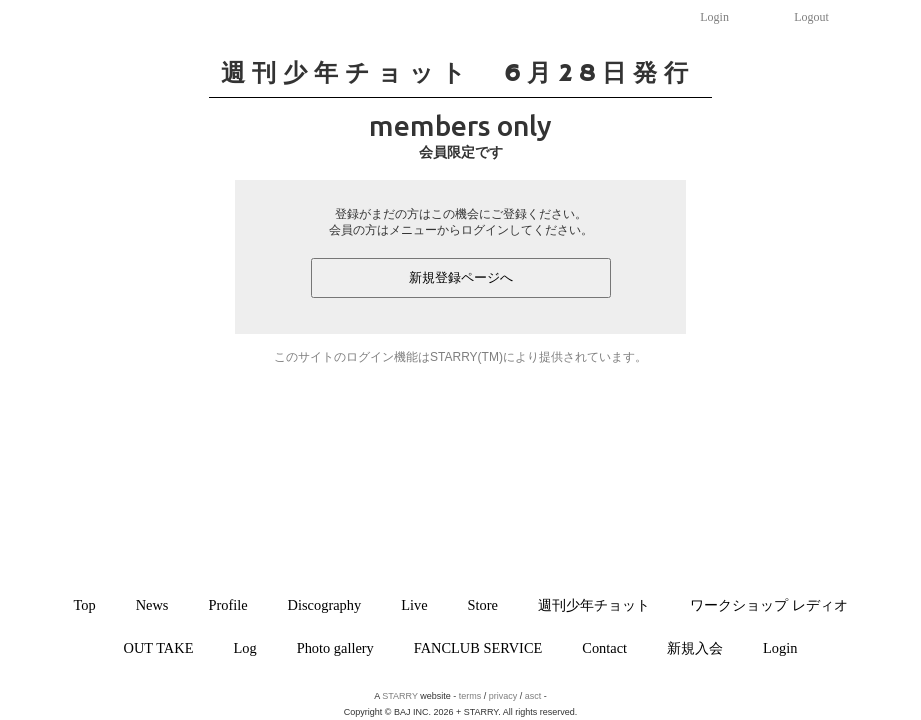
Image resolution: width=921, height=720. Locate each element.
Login (714, 17)
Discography (325, 605)
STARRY (400, 696)
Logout (811, 17)
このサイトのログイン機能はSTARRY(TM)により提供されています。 (460, 357)
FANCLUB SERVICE (478, 648)
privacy (503, 696)
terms (470, 696)
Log (244, 648)
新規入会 (695, 648)
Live (414, 605)
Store (483, 605)
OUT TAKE (159, 648)
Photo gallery (335, 648)
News (152, 605)
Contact (604, 648)
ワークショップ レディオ (769, 605)
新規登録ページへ (461, 277)
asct (533, 696)
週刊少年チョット (594, 605)
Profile (227, 605)
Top (84, 605)
